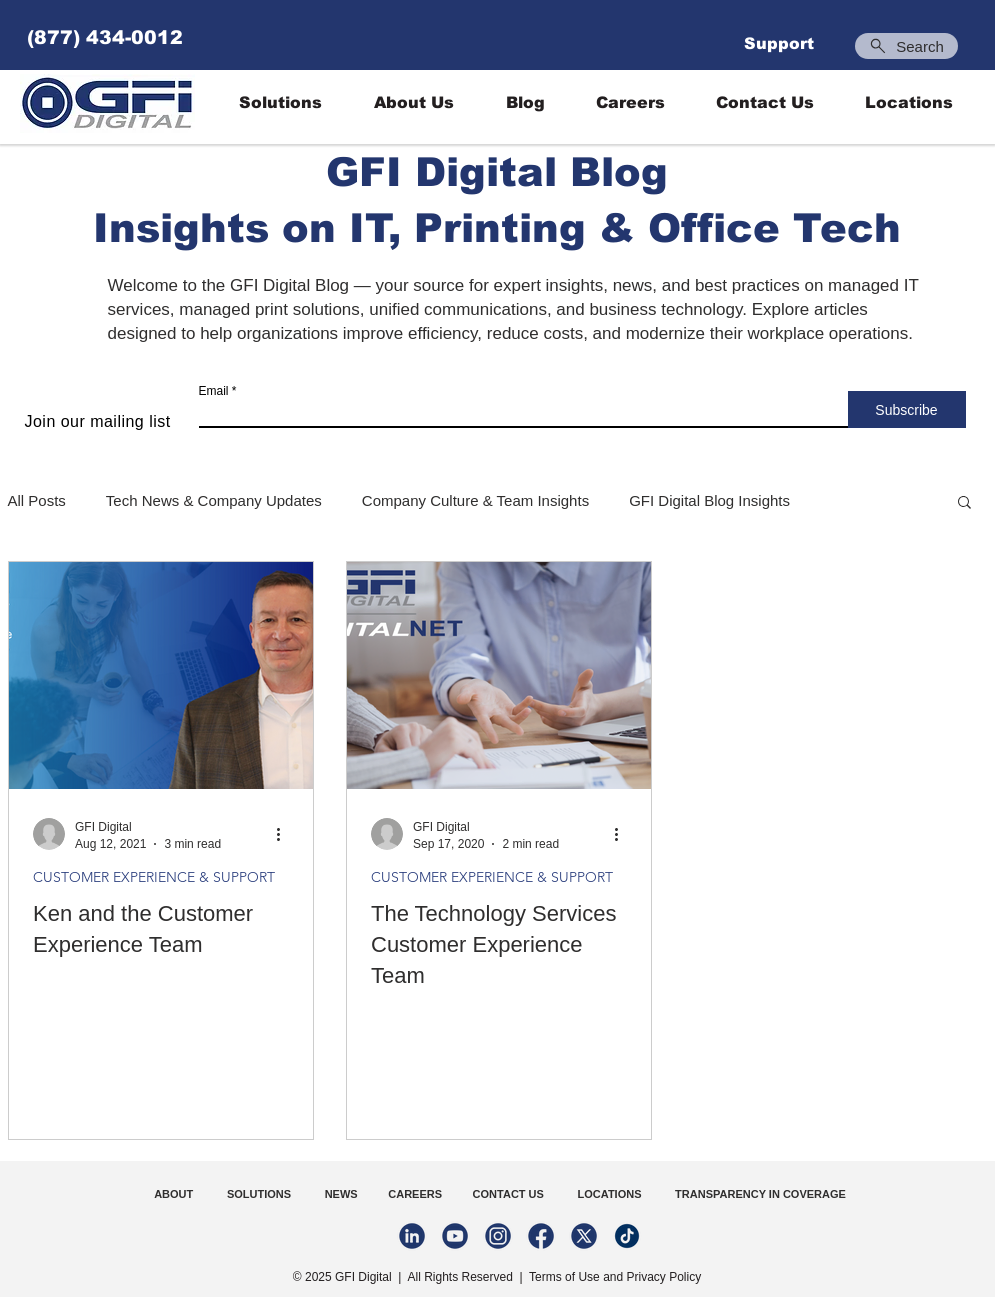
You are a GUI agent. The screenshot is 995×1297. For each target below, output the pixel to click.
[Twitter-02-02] (584, 1236)
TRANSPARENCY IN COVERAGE (760, 1194)
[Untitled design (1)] (627, 1236)
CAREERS (412, 1194)
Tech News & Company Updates (214, 500)
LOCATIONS (611, 1194)
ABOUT (175, 1194)
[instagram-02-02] (498, 1236)
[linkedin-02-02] (412, 1236)
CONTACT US (510, 1194)
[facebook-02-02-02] (541, 1236)
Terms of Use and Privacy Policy (615, 1277)
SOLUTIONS (259, 1194)
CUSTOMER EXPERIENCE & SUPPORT (154, 877)
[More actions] (286, 834)
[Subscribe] (907, 409)
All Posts (37, 500)
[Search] (906, 46)
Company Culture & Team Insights (475, 500)
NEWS (337, 1194)
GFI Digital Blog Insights (709, 500)
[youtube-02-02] (455, 1236)
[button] (964, 503)
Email (214, 391)
